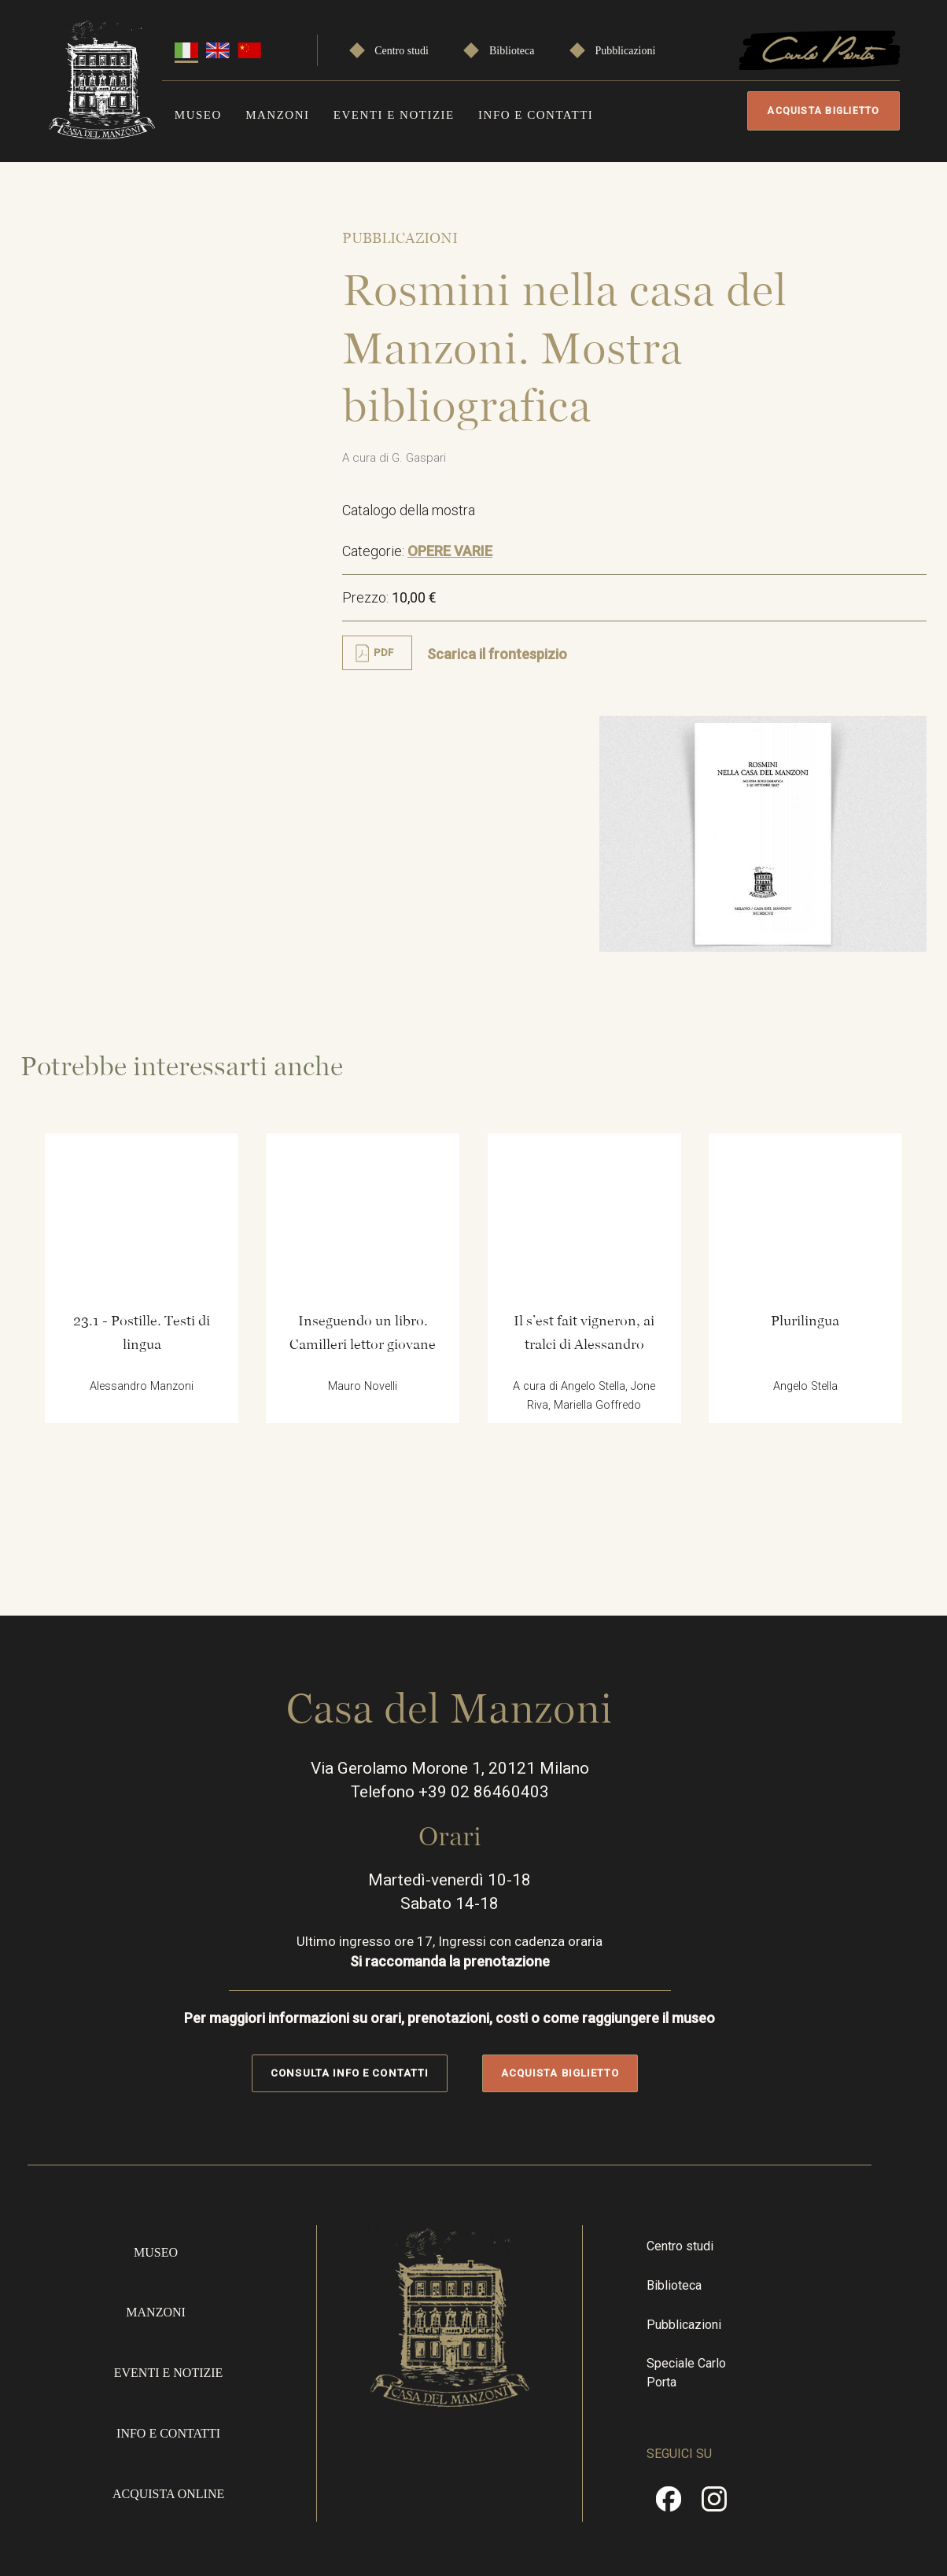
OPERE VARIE (468, 568)
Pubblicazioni (625, 48)
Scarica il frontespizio (515, 671)
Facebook (707, 2319)
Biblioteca (512, 48)
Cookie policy (857, 2504)
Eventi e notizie (394, 112)
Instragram (752, 2319)
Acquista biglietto (818, 110)
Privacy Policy (857, 2447)
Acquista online (176, 2307)
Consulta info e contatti (373, 1894)
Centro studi (401, 48)
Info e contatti (535, 112)
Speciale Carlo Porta (740, 2194)
